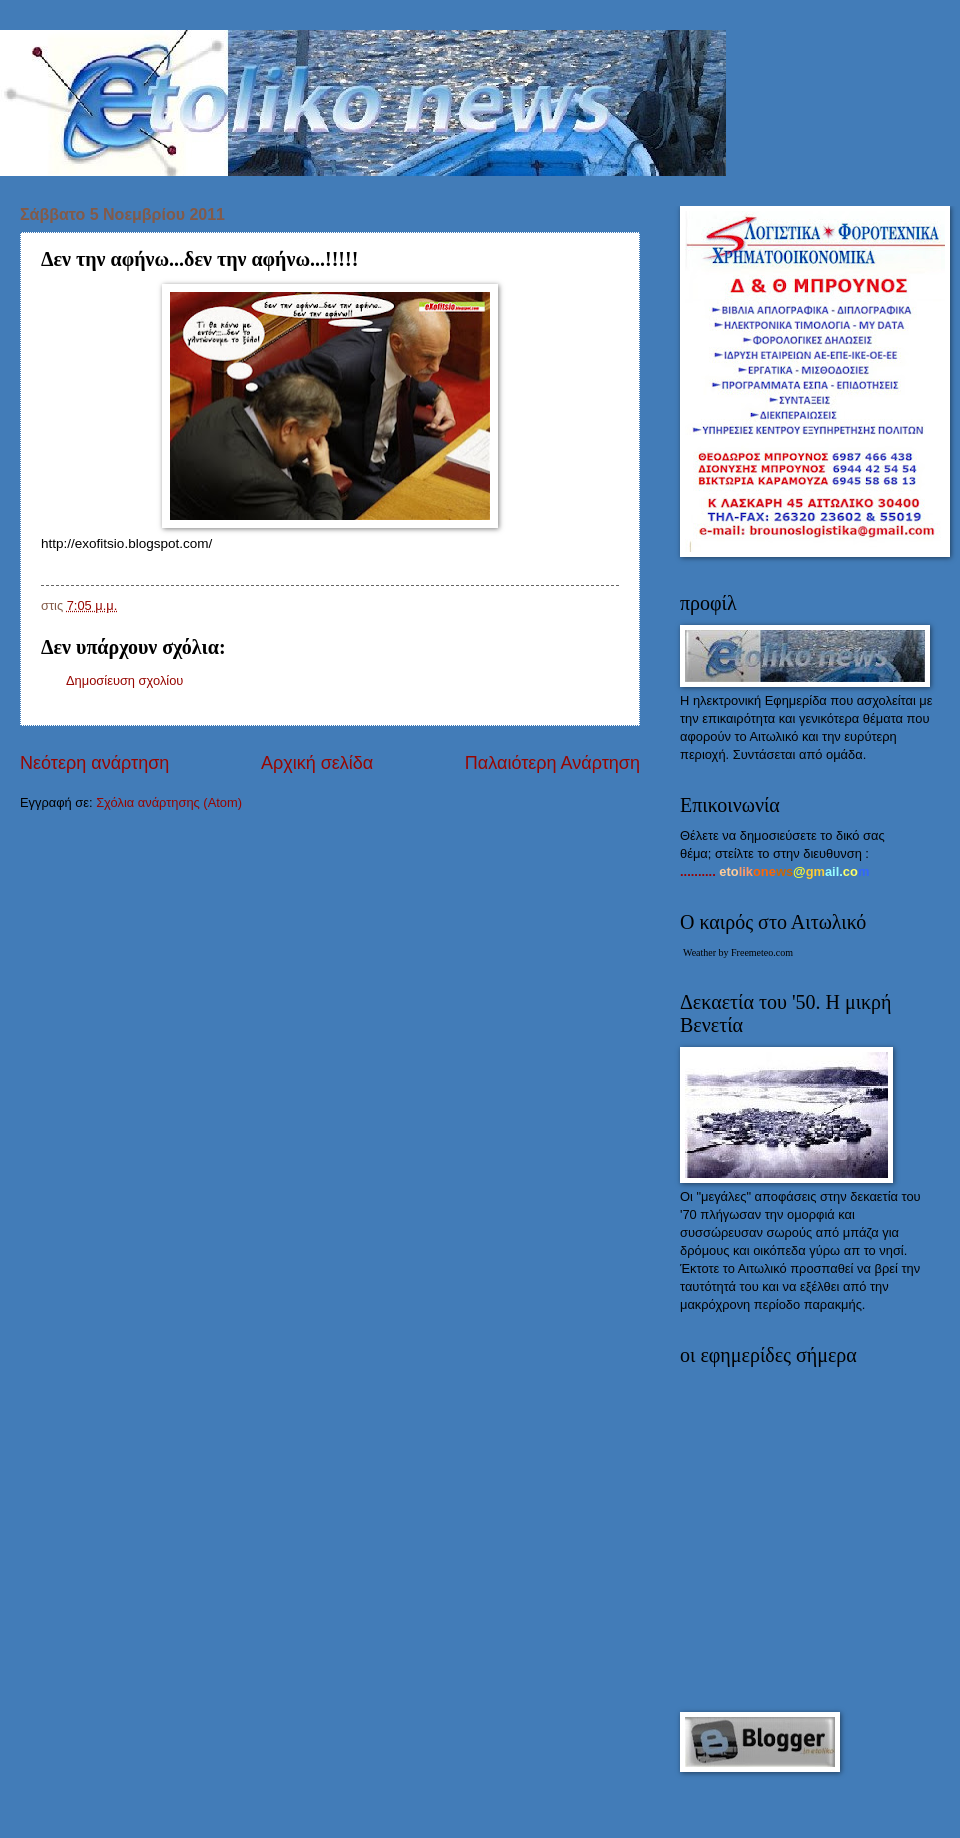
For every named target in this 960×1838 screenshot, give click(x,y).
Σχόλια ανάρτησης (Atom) (169, 802)
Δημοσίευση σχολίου (124, 680)
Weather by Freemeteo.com (738, 952)
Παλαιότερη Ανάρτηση (552, 763)
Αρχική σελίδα (317, 763)
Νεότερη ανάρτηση (94, 763)
